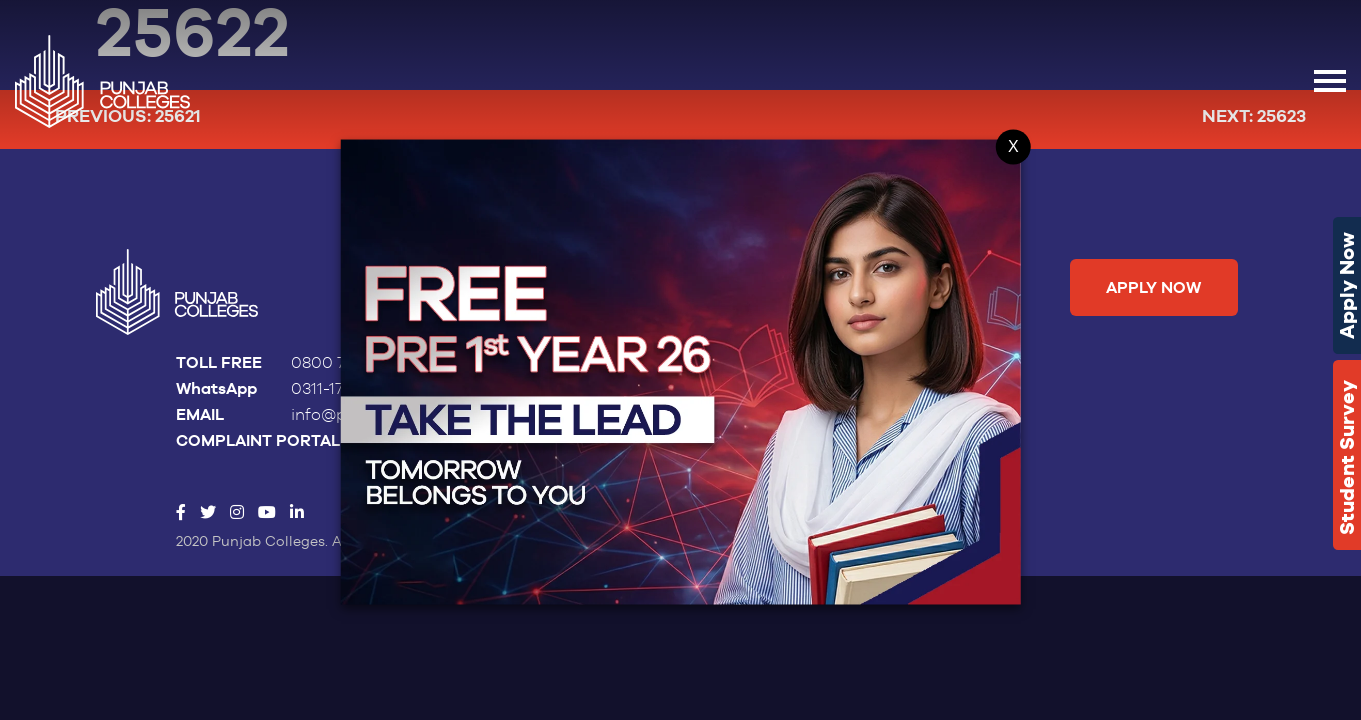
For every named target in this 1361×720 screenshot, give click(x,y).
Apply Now (1347, 285)
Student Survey (1347, 457)
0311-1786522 (339, 389)
